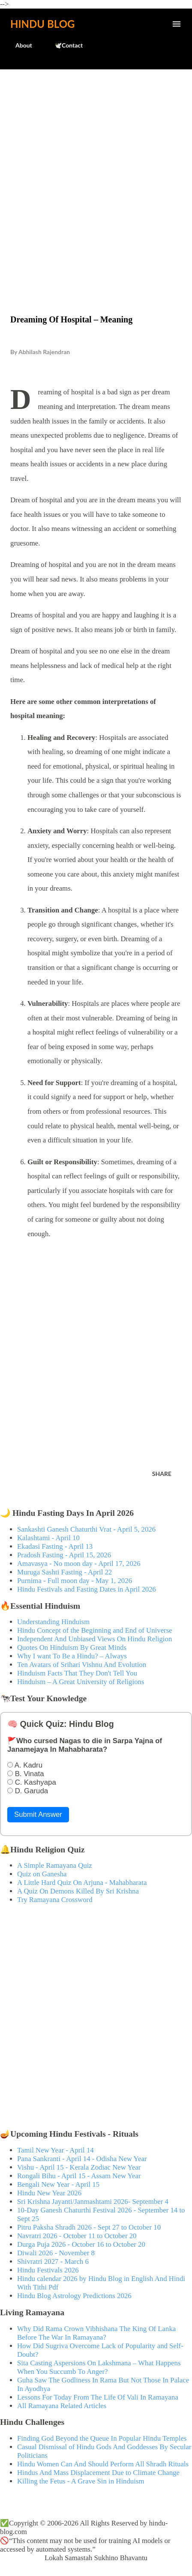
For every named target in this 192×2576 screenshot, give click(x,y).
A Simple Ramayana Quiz (54, 1865)
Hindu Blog (42, 24)
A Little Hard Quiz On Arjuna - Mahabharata (82, 1882)
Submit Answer (38, 1814)
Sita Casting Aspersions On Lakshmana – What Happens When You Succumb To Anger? (98, 2367)
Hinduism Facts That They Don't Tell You (77, 1673)
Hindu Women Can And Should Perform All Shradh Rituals (103, 2464)
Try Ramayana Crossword (55, 1900)
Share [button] (161, 1473)
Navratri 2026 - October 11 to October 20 (77, 2236)
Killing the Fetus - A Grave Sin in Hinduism (80, 2481)
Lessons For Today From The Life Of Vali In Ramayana (97, 2397)
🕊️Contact (63, 45)
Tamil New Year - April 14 (55, 2150)
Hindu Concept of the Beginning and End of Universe (94, 1630)
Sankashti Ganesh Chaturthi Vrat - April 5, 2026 (86, 1529)
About (18, 45)
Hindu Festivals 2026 (48, 2270)
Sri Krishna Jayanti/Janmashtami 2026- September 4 (92, 2201)
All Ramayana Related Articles (61, 2406)
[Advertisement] (96, 174)
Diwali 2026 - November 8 (56, 2253)
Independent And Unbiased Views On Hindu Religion (94, 1639)
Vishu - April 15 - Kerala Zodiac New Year (79, 2167)
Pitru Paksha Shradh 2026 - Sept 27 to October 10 (89, 2227)
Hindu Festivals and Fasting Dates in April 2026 (86, 1589)
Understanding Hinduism (53, 1622)
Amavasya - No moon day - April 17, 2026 (79, 1563)
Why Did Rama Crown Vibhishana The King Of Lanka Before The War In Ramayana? (96, 2333)
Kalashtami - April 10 (48, 1538)
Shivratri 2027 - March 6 (53, 2261)
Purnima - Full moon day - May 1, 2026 (74, 1581)
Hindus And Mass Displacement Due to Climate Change (98, 2473)
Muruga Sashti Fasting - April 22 (64, 1572)
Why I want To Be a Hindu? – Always (72, 1656)
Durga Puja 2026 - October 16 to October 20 (81, 2244)
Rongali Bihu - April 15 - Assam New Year (79, 2176)
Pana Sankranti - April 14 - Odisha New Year (82, 2159)
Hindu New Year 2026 (49, 2193)
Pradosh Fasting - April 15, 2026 (64, 1555)
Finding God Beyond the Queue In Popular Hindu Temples (102, 2438)
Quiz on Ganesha (42, 1874)
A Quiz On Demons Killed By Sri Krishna (78, 1891)
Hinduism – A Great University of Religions (80, 1682)
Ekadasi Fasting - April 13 (55, 1546)
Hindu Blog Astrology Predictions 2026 (74, 2296)
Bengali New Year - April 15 (58, 2184)
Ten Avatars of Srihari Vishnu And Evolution (81, 1665)
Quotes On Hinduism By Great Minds (71, 1647)
